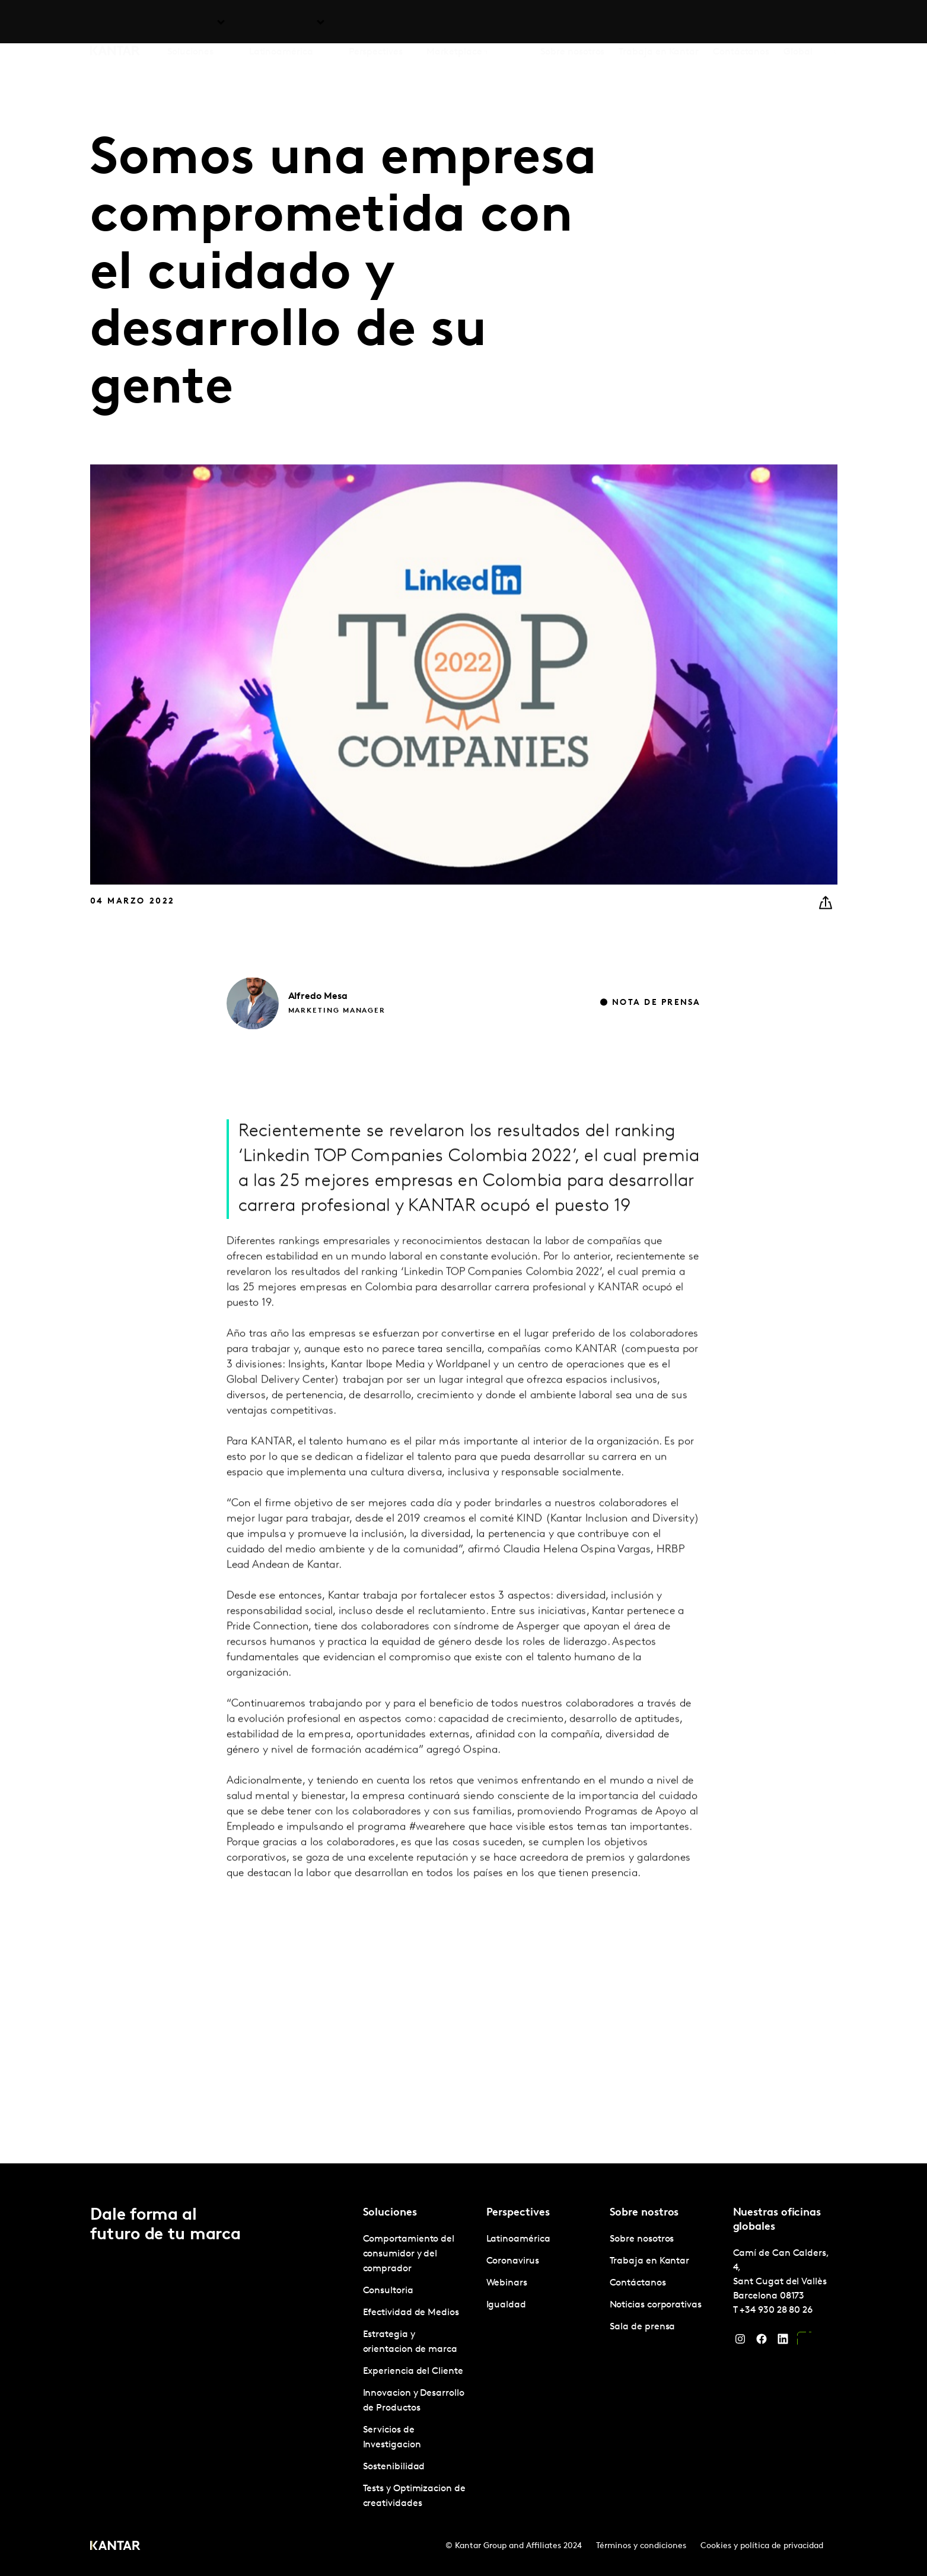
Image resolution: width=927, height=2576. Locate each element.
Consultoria (388, 2291)
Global (798, 23)
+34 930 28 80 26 (776, 2310)
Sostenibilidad (394, 2467)
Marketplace (454, 23)
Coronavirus (512, 2261)
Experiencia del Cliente (413, 2371)
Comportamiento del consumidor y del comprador (409, 2254)
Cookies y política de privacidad (761, 2546)
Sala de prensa (643, 2327)
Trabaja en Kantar (659, 23)
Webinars (506, 2283)
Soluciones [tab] (190, 23)
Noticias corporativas (656, 2305)
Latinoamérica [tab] (281, 23)
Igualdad (506, 2305)
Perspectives (376, 23)
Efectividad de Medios (411, 2313)
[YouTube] (804, 2342)
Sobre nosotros (572, 23)
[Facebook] (761, 2342)
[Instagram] (740, 2342)
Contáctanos (741, 23)
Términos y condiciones (641, 2546)
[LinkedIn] (783, 2342)
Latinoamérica (518, 2239)
